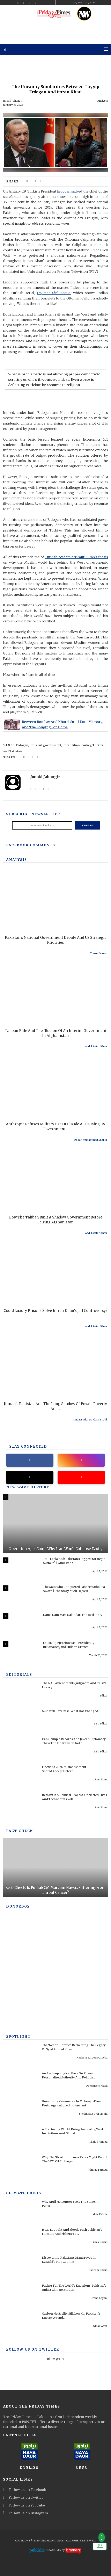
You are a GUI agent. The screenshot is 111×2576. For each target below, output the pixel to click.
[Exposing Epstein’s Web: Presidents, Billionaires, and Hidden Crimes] (21, 1653)
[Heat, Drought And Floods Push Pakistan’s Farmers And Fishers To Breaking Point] (21, 2240)
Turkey (86, 745)
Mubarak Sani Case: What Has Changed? (70, 1711)
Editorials (19, 1674)
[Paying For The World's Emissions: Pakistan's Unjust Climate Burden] (21, 2296)
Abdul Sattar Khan (96, 1046)
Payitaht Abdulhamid (54, 293)
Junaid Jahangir (13, 100)
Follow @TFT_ (55, 2359)
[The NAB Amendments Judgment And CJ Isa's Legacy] (21, 1694)
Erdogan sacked (69, 191)
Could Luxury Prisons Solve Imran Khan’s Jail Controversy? (56, 1310)
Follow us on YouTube (24, 2505)
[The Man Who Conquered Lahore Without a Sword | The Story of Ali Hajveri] (21, 1597)
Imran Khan (71, 745)
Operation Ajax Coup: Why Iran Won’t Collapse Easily (56, 1549)
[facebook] (17, 3)
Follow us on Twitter (23, 2497)
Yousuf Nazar (98, 953)
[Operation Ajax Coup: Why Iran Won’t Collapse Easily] (55, 1523)
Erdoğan (22, 745)
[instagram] (35, 3)
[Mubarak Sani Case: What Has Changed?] (21, 1722)
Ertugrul (35, 745)
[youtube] (29, 3)
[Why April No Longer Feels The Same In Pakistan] (21, 2212)
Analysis (102, 100)
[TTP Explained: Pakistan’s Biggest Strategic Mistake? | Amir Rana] (21, 1569)
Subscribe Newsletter (33, 814)
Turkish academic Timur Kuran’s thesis (76, 557)
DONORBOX (18, 1906)
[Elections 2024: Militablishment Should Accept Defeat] (21, 1777)
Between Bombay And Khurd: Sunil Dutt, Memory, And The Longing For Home (62, 724)
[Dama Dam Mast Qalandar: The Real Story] (21, 1625)
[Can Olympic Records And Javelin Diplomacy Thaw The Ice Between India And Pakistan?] (21, 1749)
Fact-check (19, 1831)
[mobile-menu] (106, 49)
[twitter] (23, 3)
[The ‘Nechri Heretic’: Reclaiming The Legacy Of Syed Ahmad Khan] (21, 2056)
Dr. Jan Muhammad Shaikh (90, 1139)
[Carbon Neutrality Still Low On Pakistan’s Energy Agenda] (21, 2324)
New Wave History (27, 1487)
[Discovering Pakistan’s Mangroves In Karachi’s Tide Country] (21, 2268)
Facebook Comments (30, 845)
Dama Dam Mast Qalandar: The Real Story (72, 1615)
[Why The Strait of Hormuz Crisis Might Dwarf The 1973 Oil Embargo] (21, 2168)
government (52, 745)
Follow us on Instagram (25, 2513)
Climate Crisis (23, 2193)
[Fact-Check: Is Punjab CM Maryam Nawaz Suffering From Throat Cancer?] (55, 1867)
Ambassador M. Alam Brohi (90, 1419)
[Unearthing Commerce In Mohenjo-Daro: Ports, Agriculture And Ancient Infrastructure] (21, 2112)
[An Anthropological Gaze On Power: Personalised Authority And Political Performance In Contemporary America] (21, 2084)
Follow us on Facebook (24, 2490)
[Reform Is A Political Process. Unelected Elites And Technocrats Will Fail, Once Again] (21, 1805)
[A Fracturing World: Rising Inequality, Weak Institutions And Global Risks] (21, 2140)
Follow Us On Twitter (32, 2349)
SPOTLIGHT (18, 2036)
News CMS (54, 2550)
